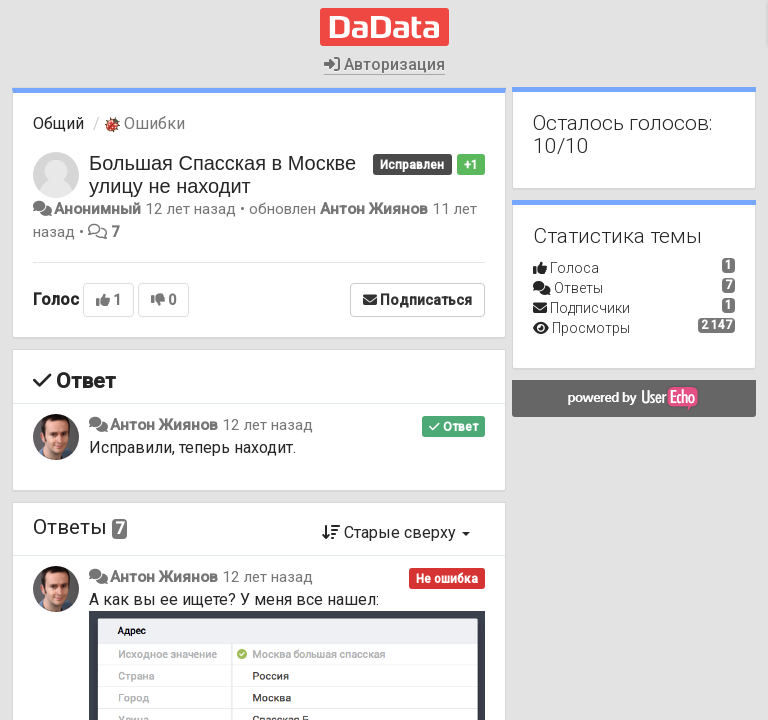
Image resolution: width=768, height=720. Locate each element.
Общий (58, 123)
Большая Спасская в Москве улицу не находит (222, 174)
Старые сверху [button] (396, 532)
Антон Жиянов (374, 209)
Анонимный (97, 209)
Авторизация (384, 64)
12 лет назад (267, 425)
